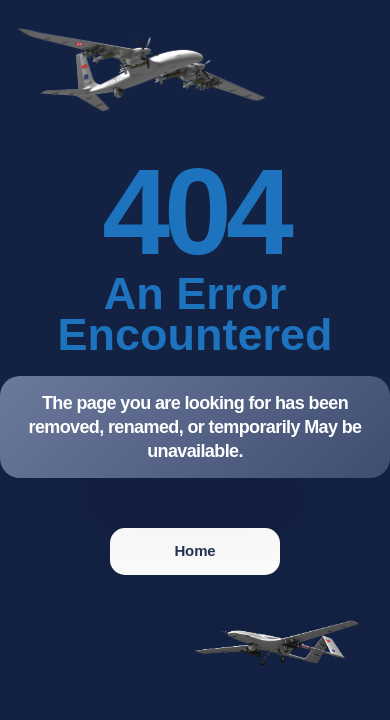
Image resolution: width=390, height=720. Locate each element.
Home (194, 550)
